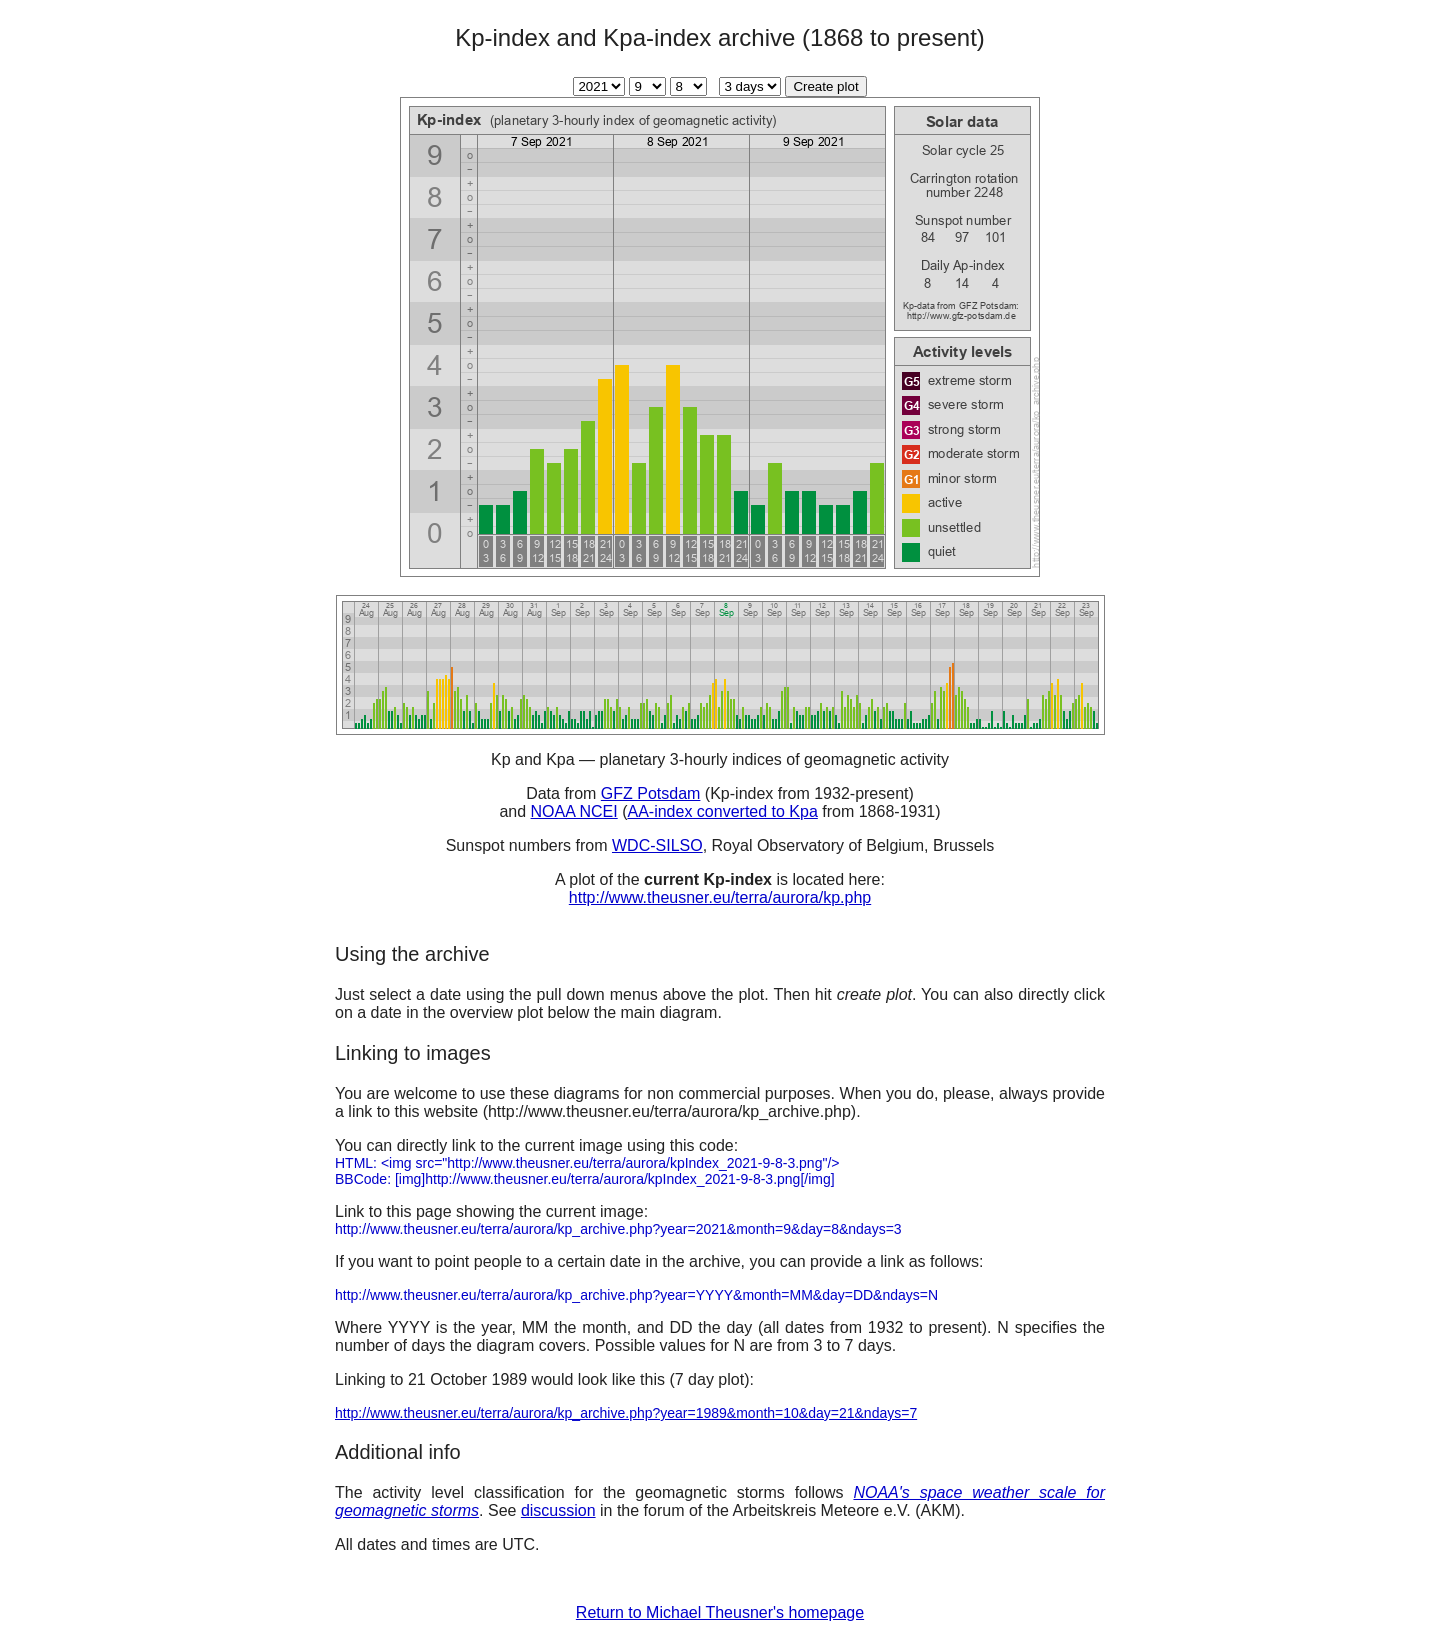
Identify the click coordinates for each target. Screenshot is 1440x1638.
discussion (558, 1510)
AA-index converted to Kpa (722, 811)
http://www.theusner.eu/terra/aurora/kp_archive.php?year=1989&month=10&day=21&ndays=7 (626, 1413)
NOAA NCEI (574, 811)
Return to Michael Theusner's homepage (720, 1612)
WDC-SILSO (657, 845)
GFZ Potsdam (651, 793)
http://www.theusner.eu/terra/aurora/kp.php (720, 897)
